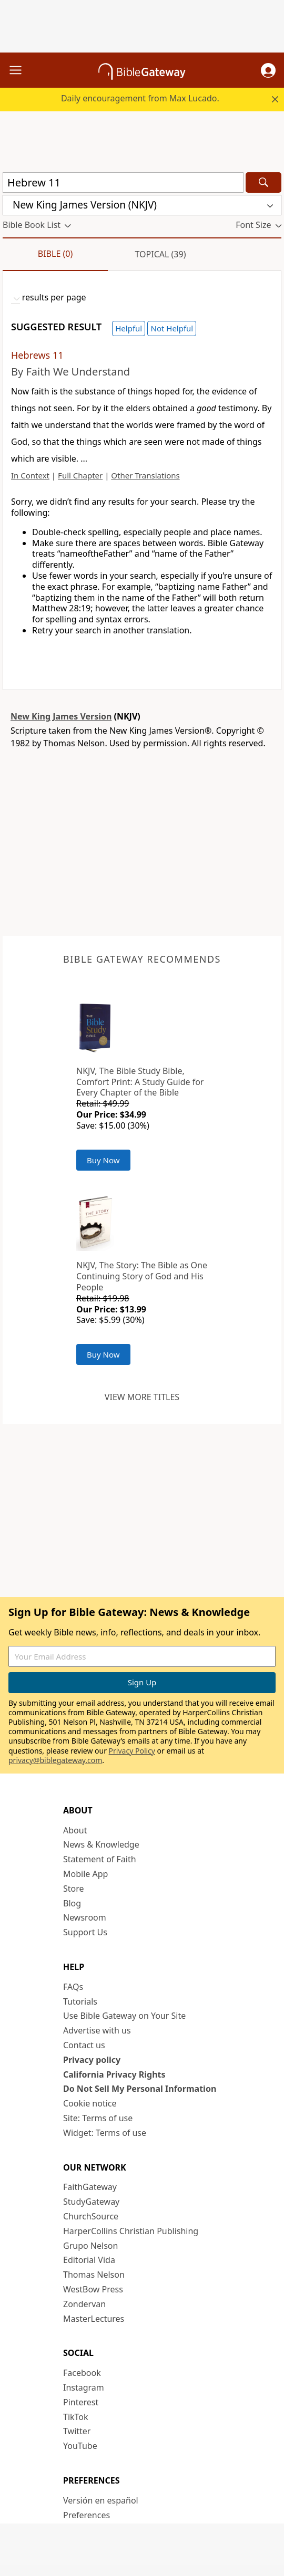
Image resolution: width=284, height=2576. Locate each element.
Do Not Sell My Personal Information (139, 2088)
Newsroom (84, 1917)
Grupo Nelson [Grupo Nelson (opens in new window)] (90, 2245)
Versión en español (100, 2500)
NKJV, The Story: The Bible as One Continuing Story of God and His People (141, 1276)
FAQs (73, 1987)
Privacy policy (91, 2060)
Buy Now (103, 1160)
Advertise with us (97, 2030)
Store (73, 1888)
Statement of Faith (99, 1859)
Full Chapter (80, 475)
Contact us (84, 2045)
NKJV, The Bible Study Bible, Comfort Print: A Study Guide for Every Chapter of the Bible (140, 1082)
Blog (72, 1903)
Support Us (85, 1932)
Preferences (86, 2515)
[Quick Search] (123, 182)
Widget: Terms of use (104, 2133)
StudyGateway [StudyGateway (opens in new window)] (91, 2201)
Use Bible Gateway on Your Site (124, 2015)
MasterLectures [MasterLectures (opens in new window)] (93, 2318)
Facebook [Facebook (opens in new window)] (82, 2373)
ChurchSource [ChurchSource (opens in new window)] (90, 2216)
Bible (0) (55, 253)
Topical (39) (160, 254)
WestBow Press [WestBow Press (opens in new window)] (93, 2289)
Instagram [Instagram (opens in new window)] (83, 2387)
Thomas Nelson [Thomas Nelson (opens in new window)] (94, 2274)
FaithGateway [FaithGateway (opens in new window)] (90, 2187)
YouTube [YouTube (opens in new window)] (80, 2446)
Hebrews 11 (37, 355)
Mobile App (85, 1874)
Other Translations (145, 475)
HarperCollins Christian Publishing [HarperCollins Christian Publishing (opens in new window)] (130, 2231)
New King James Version (61, 716)
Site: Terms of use (98, 2118)
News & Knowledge (101, 1844)
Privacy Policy (132, 1751)
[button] (268, 70)
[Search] (263, 182)
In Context (30, 475)
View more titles (142, 1397)
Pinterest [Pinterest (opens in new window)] (80, 2402)
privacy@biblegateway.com (55, 1760)
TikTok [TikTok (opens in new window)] (75, 2417)
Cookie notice (90, 2103)
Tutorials (80, 2001)
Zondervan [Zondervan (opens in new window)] (84, 2304)
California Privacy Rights (114, 2074)
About (75, 1830)
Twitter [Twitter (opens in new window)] (76, 2431)
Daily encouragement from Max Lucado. (140, 98)
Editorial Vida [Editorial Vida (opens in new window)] (89, 2260)
